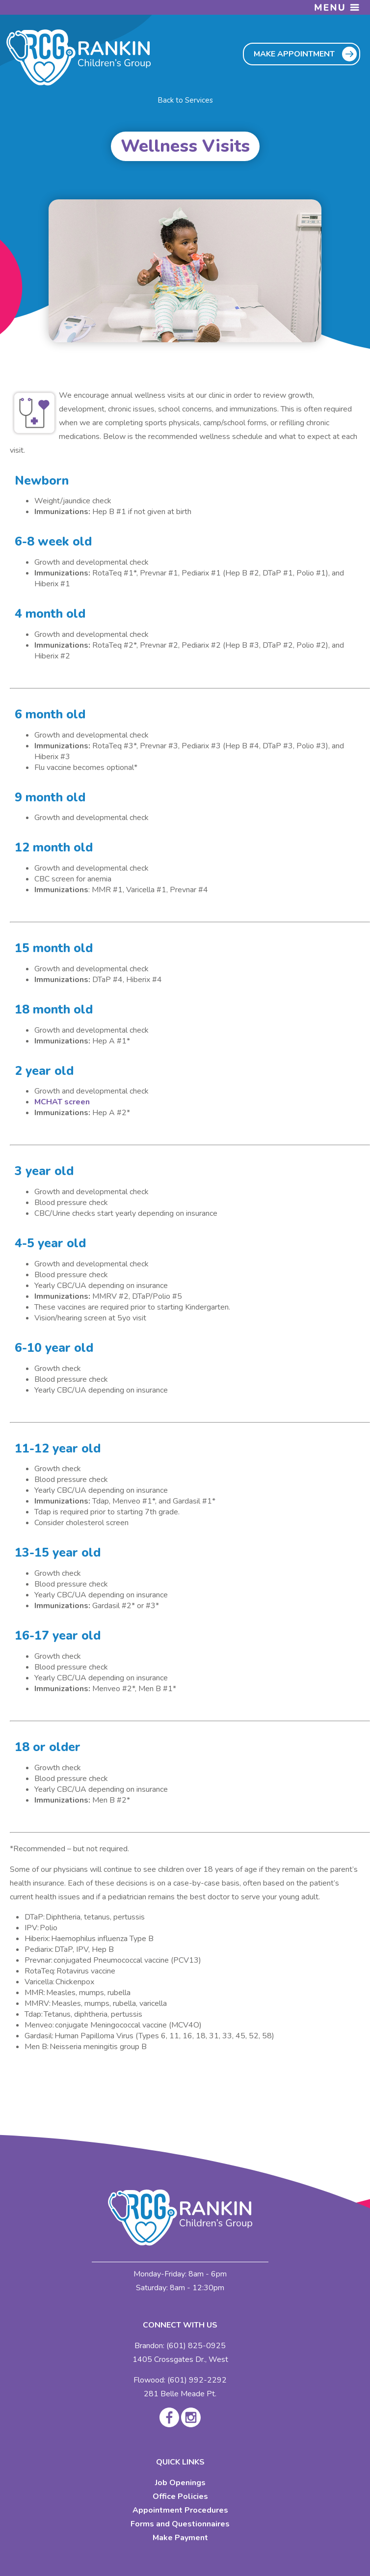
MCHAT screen (62, 1101)
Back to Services (185, 100)
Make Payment (180, 2537)
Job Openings (180, 2482)
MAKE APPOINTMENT (294, 54)
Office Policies (180, 2496)
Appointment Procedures (180, 2510)
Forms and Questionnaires (180, 2524)
